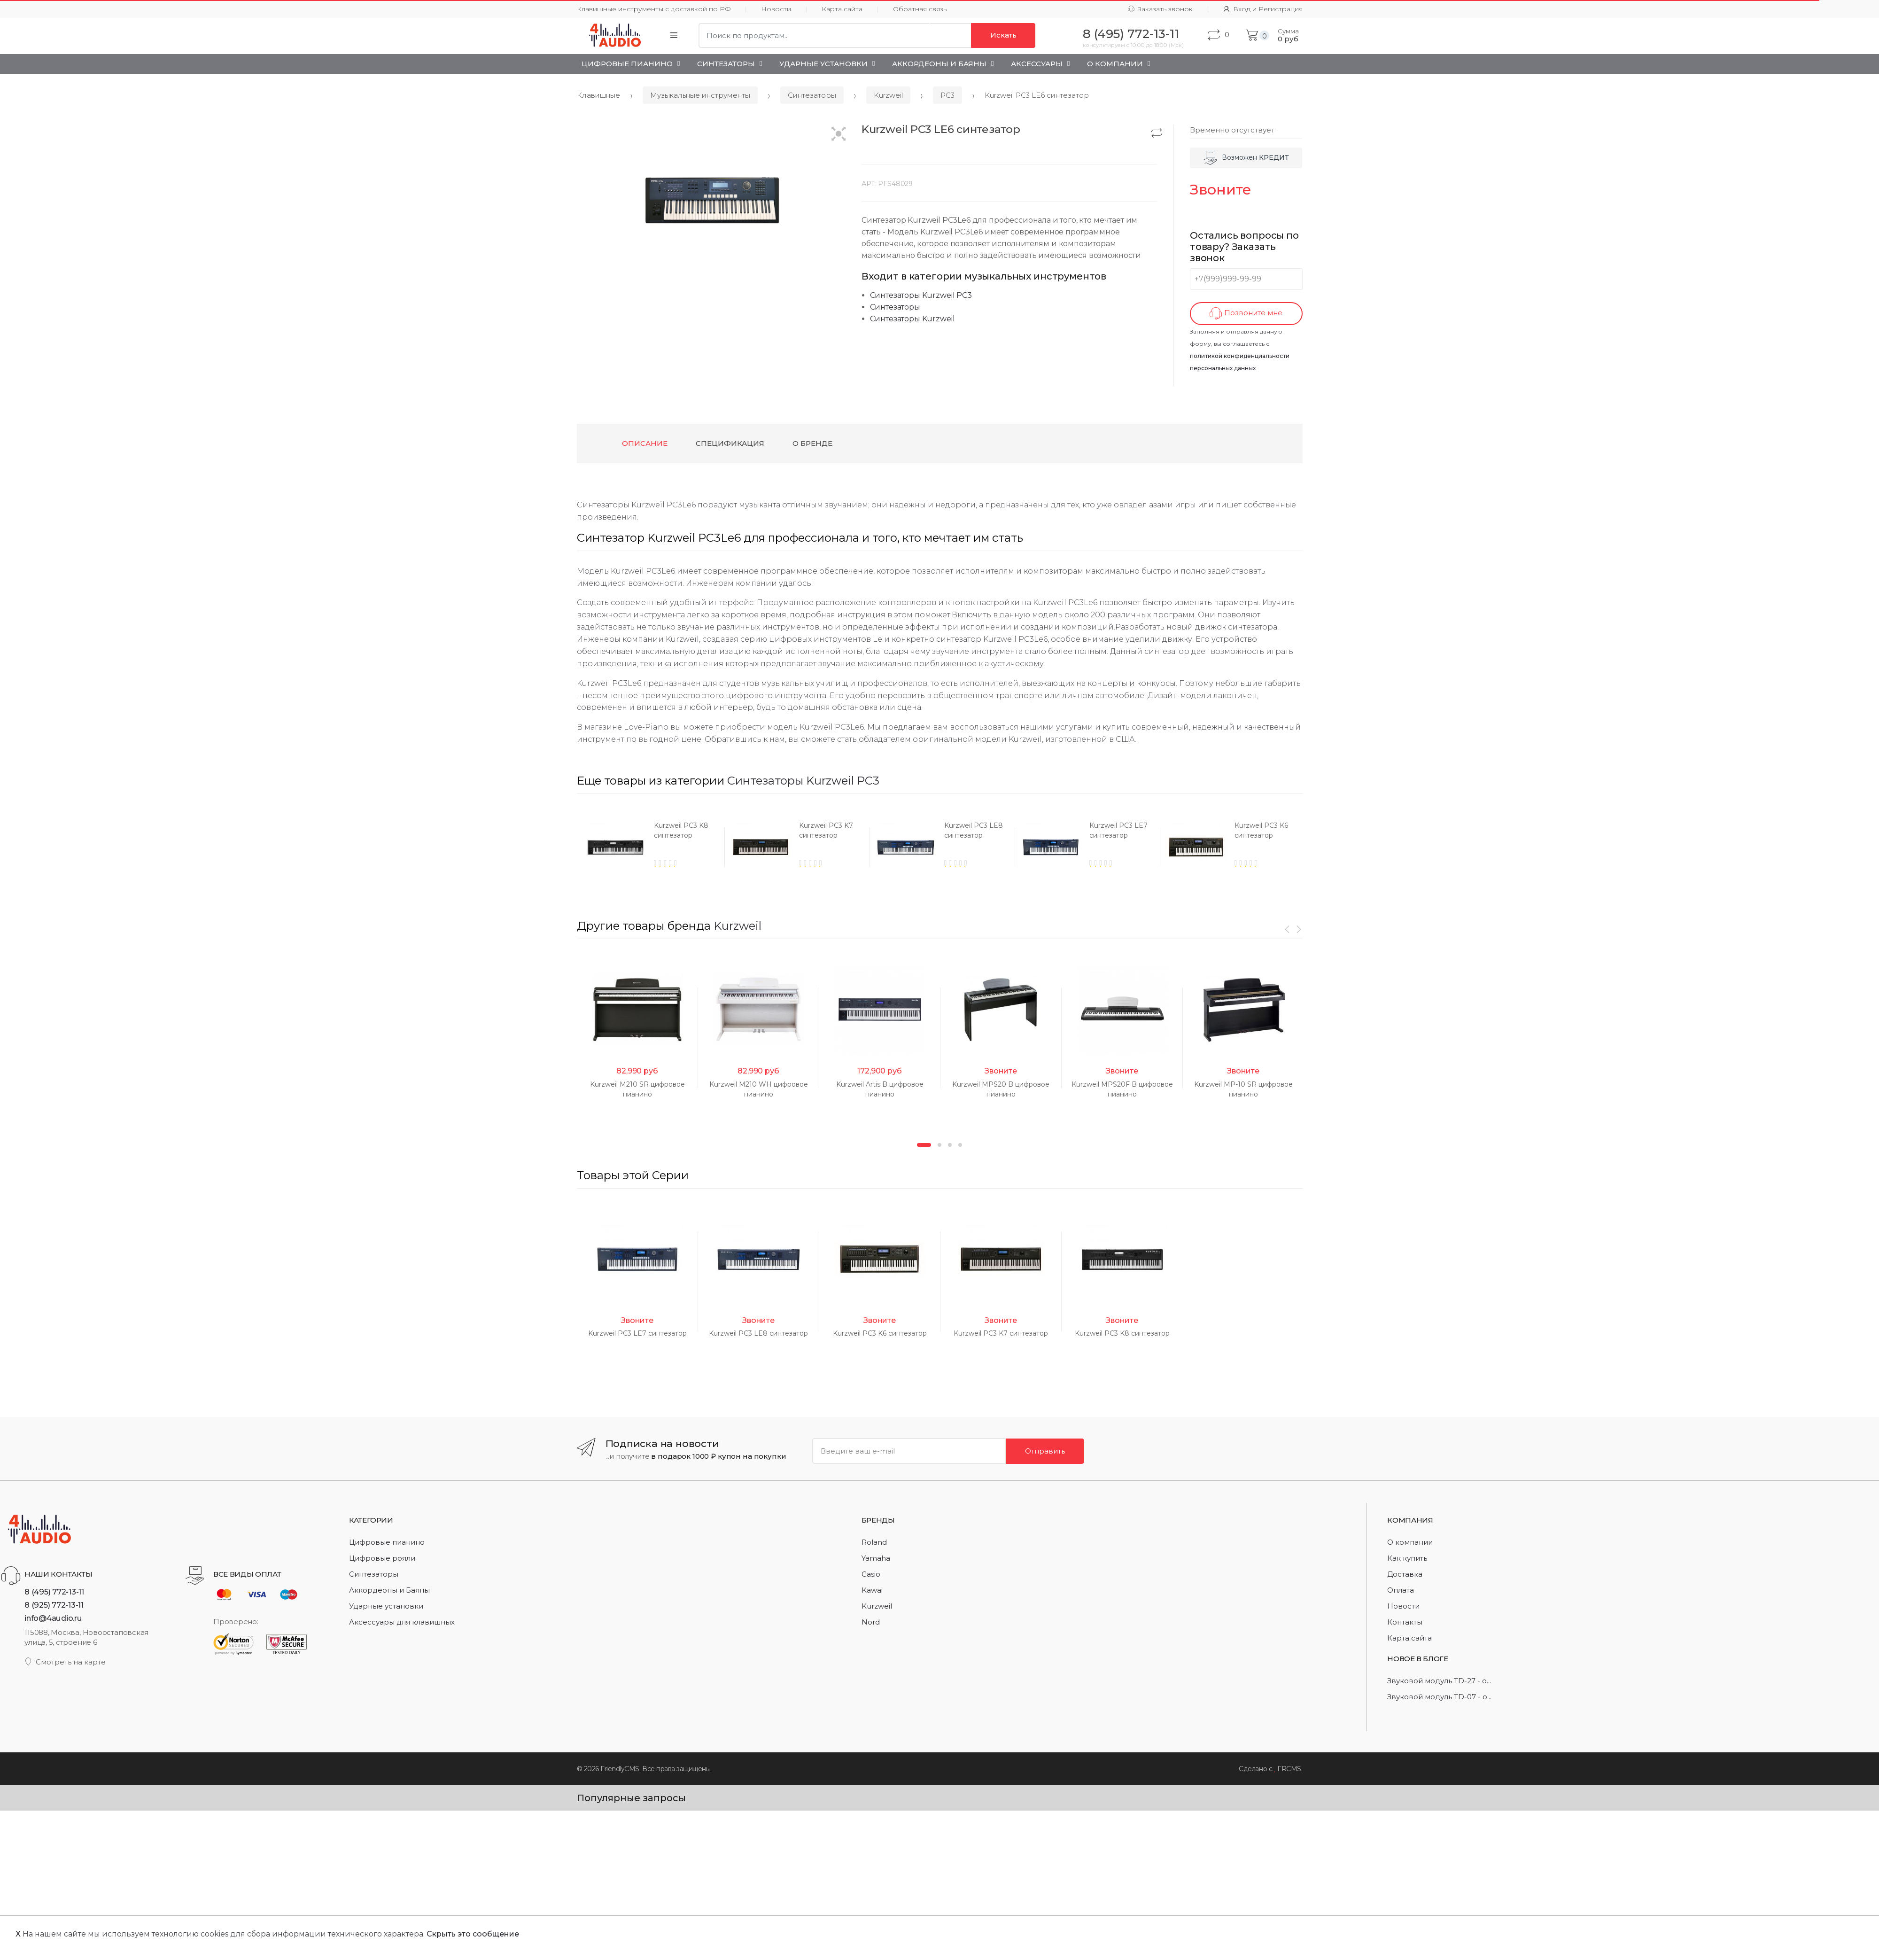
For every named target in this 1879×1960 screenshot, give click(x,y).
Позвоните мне (1246, 313)
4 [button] (960, 1376)
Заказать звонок (1160, 9)
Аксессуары (1037, 63)
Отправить (1045, 1851)
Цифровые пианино (627, 63)
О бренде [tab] (812, 443)
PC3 (947, 95)
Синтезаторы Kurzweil (912, 318)
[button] (838, 134)
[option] (650, 847)
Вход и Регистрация (1263, 9)
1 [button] (924, 1376)
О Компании (1115, 63)
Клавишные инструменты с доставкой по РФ (654, 9)
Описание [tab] (645, 443)
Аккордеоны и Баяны (939, 63)
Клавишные (598, 95)
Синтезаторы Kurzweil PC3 (921, 295)
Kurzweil (888, 95)
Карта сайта (842, 9)
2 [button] (939, 1376)
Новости (776, 9)
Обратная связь (920, 9)
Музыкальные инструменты (700, 95)
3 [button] (950, 1376)
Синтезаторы (726, 63)
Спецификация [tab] (730, 443)
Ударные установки (823, 63)
